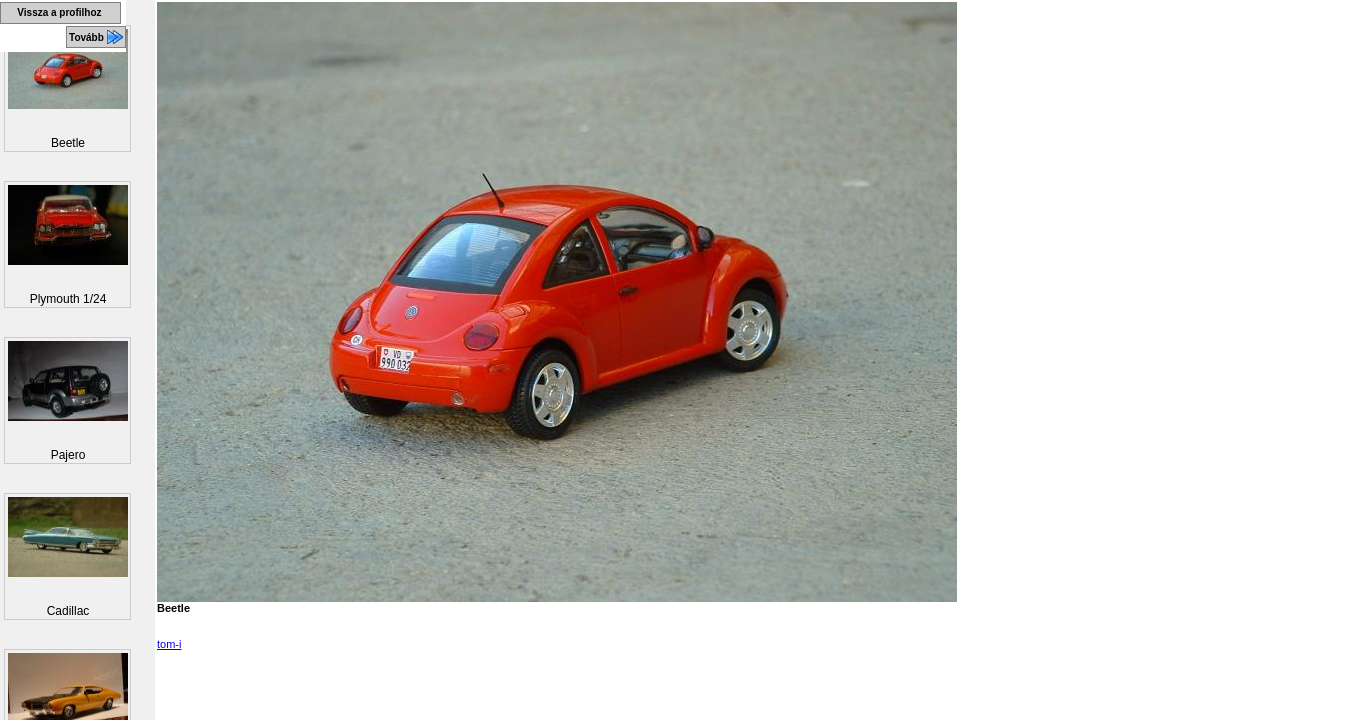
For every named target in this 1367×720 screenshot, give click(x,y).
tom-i (169, 644)
